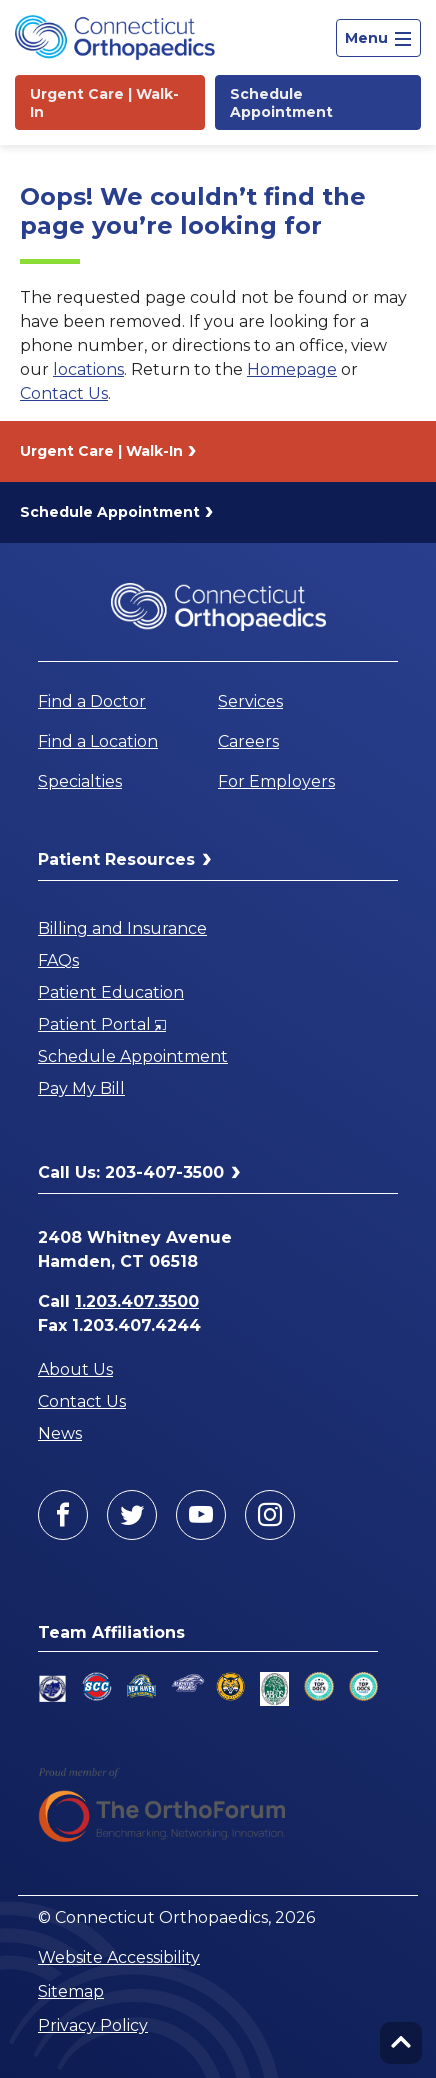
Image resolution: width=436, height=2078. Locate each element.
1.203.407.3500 (137, 1301)
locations (88, 369)
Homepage (292, 369)
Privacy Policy (93, 2025)
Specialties (80, 781)
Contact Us (64, 393)
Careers (248, 741)
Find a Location (98, 741)
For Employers (276, 781)
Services (250, 701)
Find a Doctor (92, 701)
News (60, 1433)
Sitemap (71, 1991)
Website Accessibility (119, 1957)
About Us (75, 1369)
